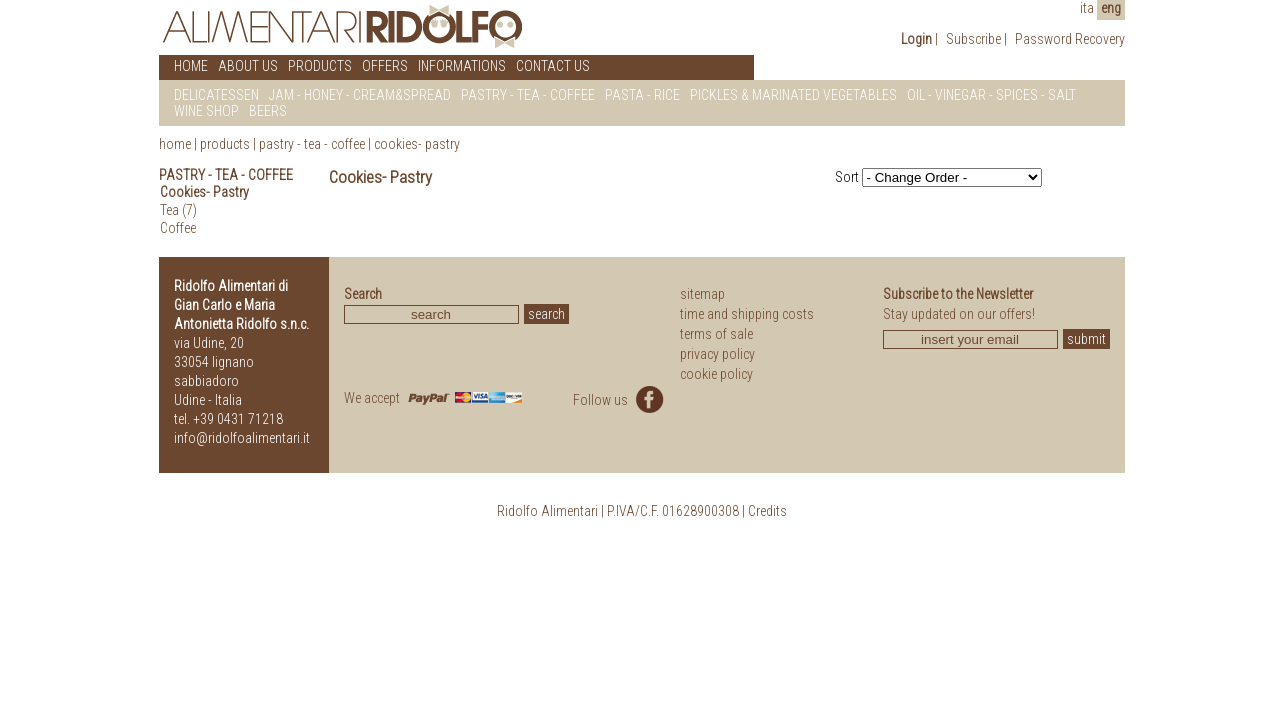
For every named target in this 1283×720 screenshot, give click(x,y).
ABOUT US (248, 66)
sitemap (702, 294)
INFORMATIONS (462, 66)
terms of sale (716, 334)
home (175, 144)
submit (1086, 339)
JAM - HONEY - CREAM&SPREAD (360, 95)
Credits (767, 511)
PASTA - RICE (642, 95)
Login (916, 39)
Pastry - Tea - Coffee (312, 144)
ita (1087, 8)
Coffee (178, 228)
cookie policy (716, 374)
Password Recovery (1070, 39)
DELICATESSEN (216, 95)
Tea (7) (178, 210)
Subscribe (973, 39)
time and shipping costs (747, 314)
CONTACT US (553, 66)
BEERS (268, 111)
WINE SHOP (206, 111)
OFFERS (385, 66)
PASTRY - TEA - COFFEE (528, 95)
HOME (191, 66)
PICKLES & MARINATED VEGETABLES (793, 95)
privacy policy (717, 354)
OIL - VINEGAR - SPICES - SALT (991, 95)
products (225, 144)
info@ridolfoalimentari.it (242, 438)
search (546, 314)
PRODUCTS (320, 66)
